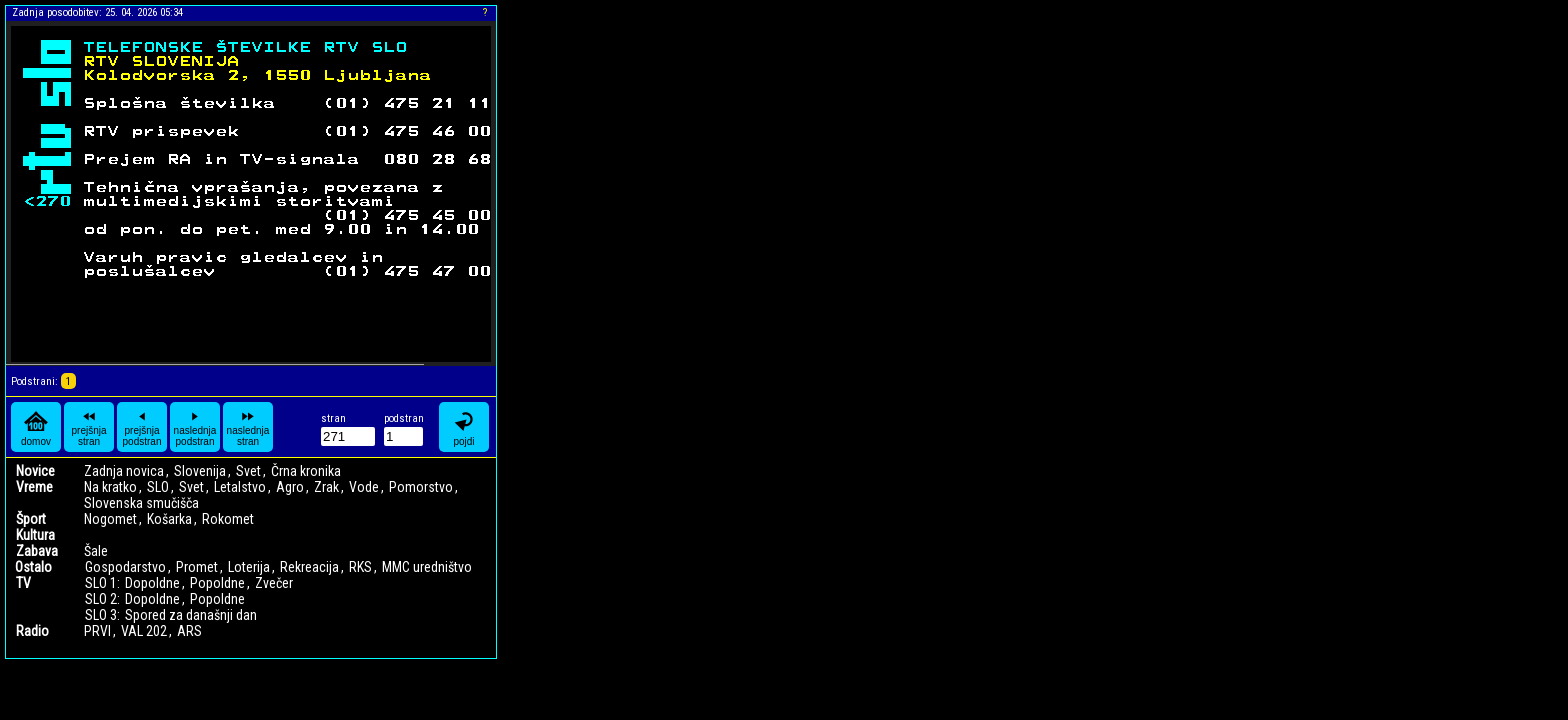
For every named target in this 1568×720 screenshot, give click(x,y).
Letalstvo (240, 487)
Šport (31, 519)
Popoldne (217, 583)
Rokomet (228, 519)
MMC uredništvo (427, 567)
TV (23, 583)
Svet (248, 471)
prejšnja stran (88, 427)
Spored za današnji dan (191, 615)
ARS (189, 631)
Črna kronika (306, 471)
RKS (360, 567)
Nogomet (110, 519)
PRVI (97, 631)
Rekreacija (309, 567)
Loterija (249, 567)
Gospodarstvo (125, 567)
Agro (290, 487)
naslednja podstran (195, 427)
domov (36, 427)
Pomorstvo (421, 487)
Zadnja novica (124, 471)
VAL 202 (144, 631)
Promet (197, 567)
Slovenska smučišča (141, 503)
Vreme (34, 487)
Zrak (326, 487)
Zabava (37, 551)
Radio (32, 631)
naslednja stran (248, 427)
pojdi (464, 427)
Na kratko (110, 487)
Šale (96, 551)
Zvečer (274, 583)
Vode (364, 487)
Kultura (35, 535)
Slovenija (200, 471)
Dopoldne (152, 583)
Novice (35, 471)
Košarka (169, 519)
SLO (158, 487)
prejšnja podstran (142, 427)
